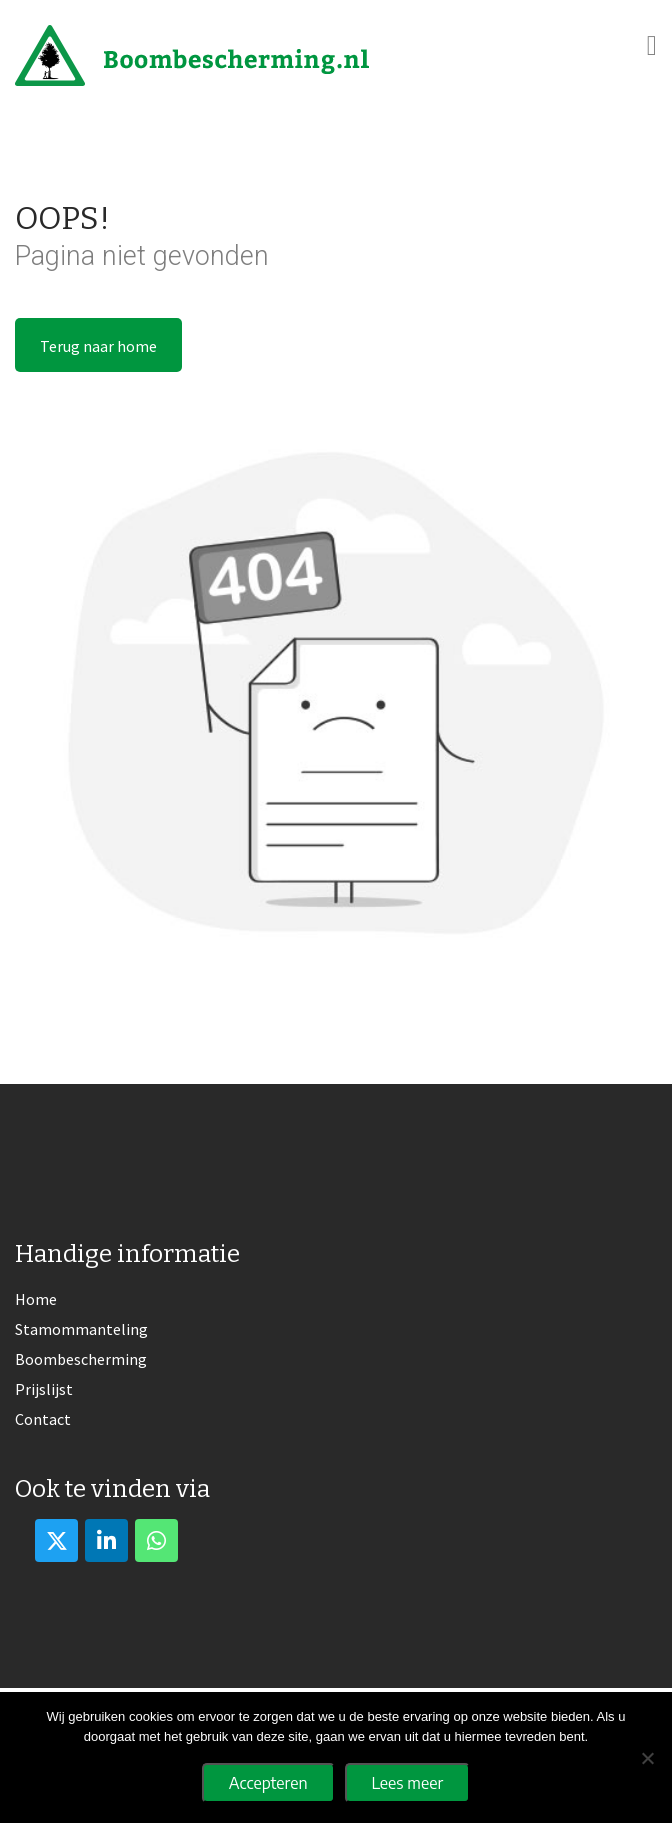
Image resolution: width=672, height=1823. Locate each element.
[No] (647, 1758)
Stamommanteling (81, 1329)
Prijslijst (44, 1389)
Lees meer (408, 1783)
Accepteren (268, 1783)
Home (36, 1299)
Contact (43, 1419)
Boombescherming (81, 1359)
